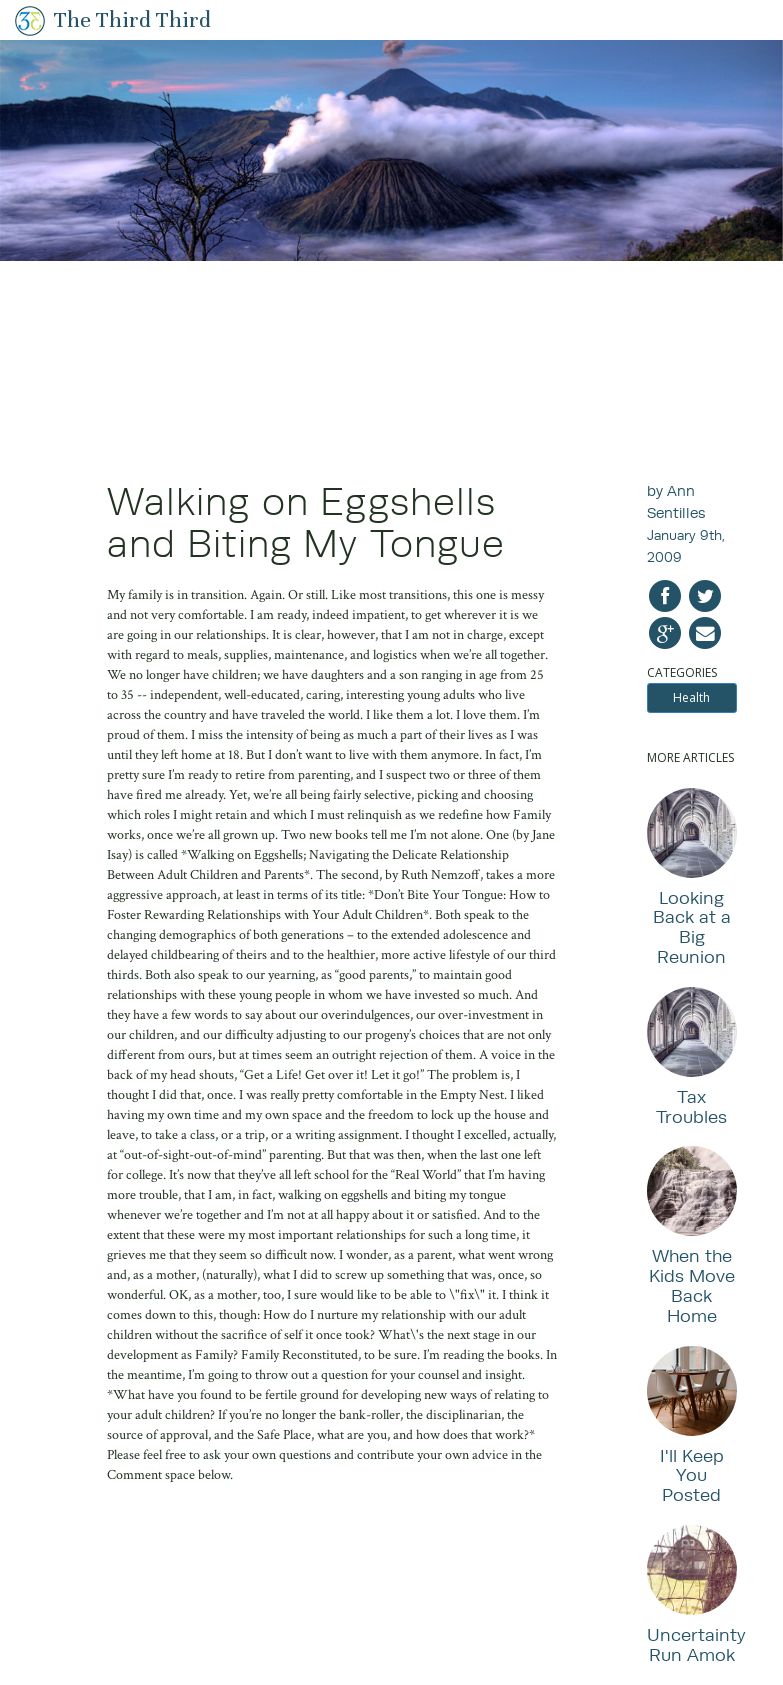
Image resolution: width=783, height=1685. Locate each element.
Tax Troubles (691, 1106)
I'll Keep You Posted (692, 1475)
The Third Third (132, 19)
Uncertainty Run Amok (696, 1644)
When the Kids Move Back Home (692, 1285)
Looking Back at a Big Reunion (692, 927)
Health (691, 697)
